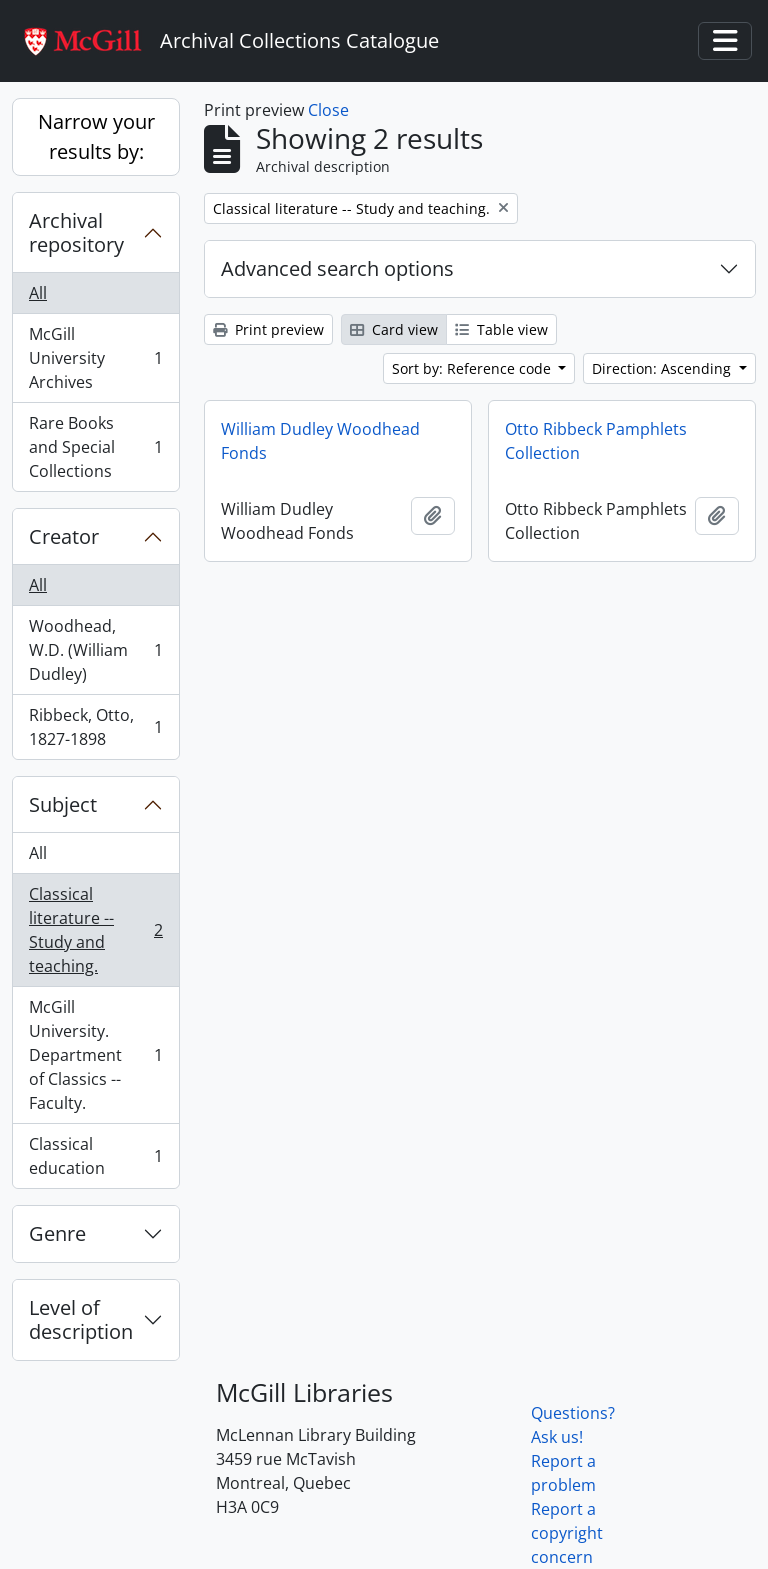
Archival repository (76, 232)
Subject (63, 804)
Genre (57, 1233)
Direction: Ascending (663, 368)
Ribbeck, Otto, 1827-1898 (95, 727)
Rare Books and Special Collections (95, 447)
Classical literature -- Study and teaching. (95, 930)
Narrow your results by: (96, 136)
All (38, 293)
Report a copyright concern (567, 1533)
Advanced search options (337, 268)
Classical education (95, 1156)
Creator (64, 536)
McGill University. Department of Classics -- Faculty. (95, 1055)
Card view (394, 329)
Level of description (81, 1319)
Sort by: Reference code (473, 368)
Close (328, 110)
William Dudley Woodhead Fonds (320, 441)
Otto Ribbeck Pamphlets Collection (596, 441)
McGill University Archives (95, 358)
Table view (501, 329)
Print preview (268, 329)
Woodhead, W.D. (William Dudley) (95, 650)
